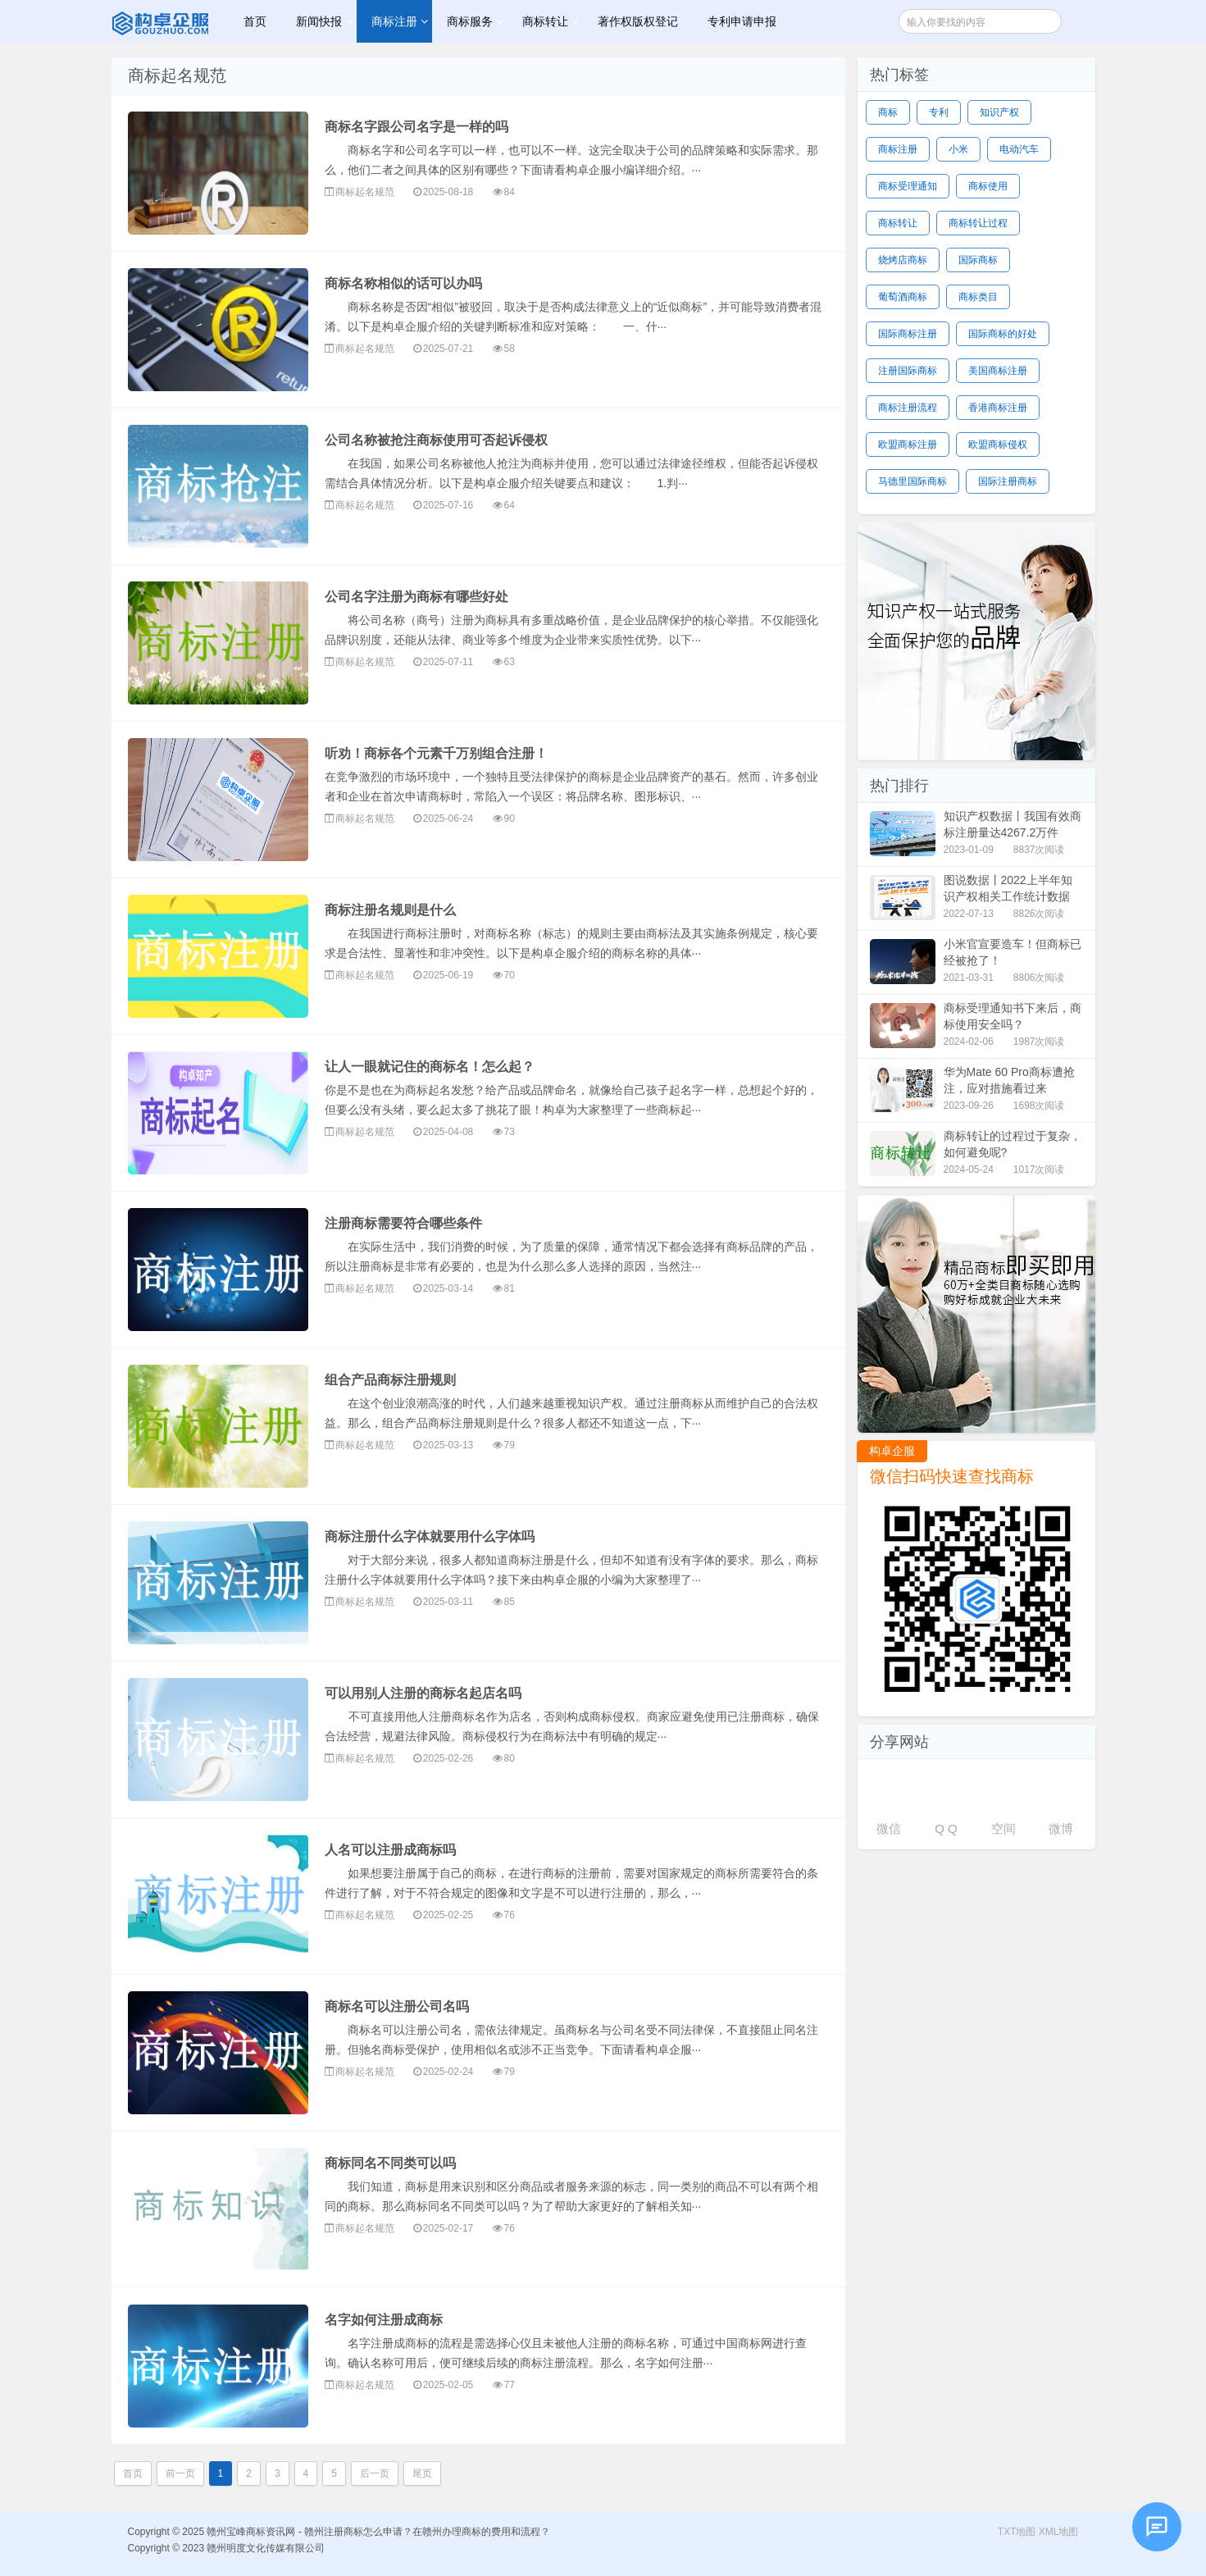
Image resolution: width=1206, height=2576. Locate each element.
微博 (1061, 1828)
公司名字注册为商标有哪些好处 (416, 597)
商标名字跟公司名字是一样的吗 (416, 127)
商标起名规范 (364, 192)
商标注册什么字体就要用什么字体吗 (430, 1536)
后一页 (374, 2473)
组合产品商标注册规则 (390, 1380)
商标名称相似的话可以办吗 (403, 283)
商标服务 (470, 21)
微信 (888, 1828)
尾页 (422, 2473)
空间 (1003, 1828)
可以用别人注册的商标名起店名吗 (423, 1693)
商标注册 (394, 21)
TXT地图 (1017, 2531)
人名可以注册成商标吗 (390, 1850)
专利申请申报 (742, 21)
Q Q (946, 1828)
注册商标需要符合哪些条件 (403, 1223)
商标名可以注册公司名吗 (397, 2006)
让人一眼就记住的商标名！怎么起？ (430, 1067)
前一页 (180, 2473)
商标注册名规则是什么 (390, 910)
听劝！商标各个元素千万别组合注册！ (436, 753)
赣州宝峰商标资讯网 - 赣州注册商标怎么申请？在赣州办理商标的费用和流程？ (161, 21)
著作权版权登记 (638, 21)
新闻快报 (319, 21)
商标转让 (545, 21)
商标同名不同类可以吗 (390, 2163)
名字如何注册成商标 (384, 2320)
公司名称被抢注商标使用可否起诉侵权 (436, 440)
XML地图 (1059, 2531)
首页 (254, 21)
